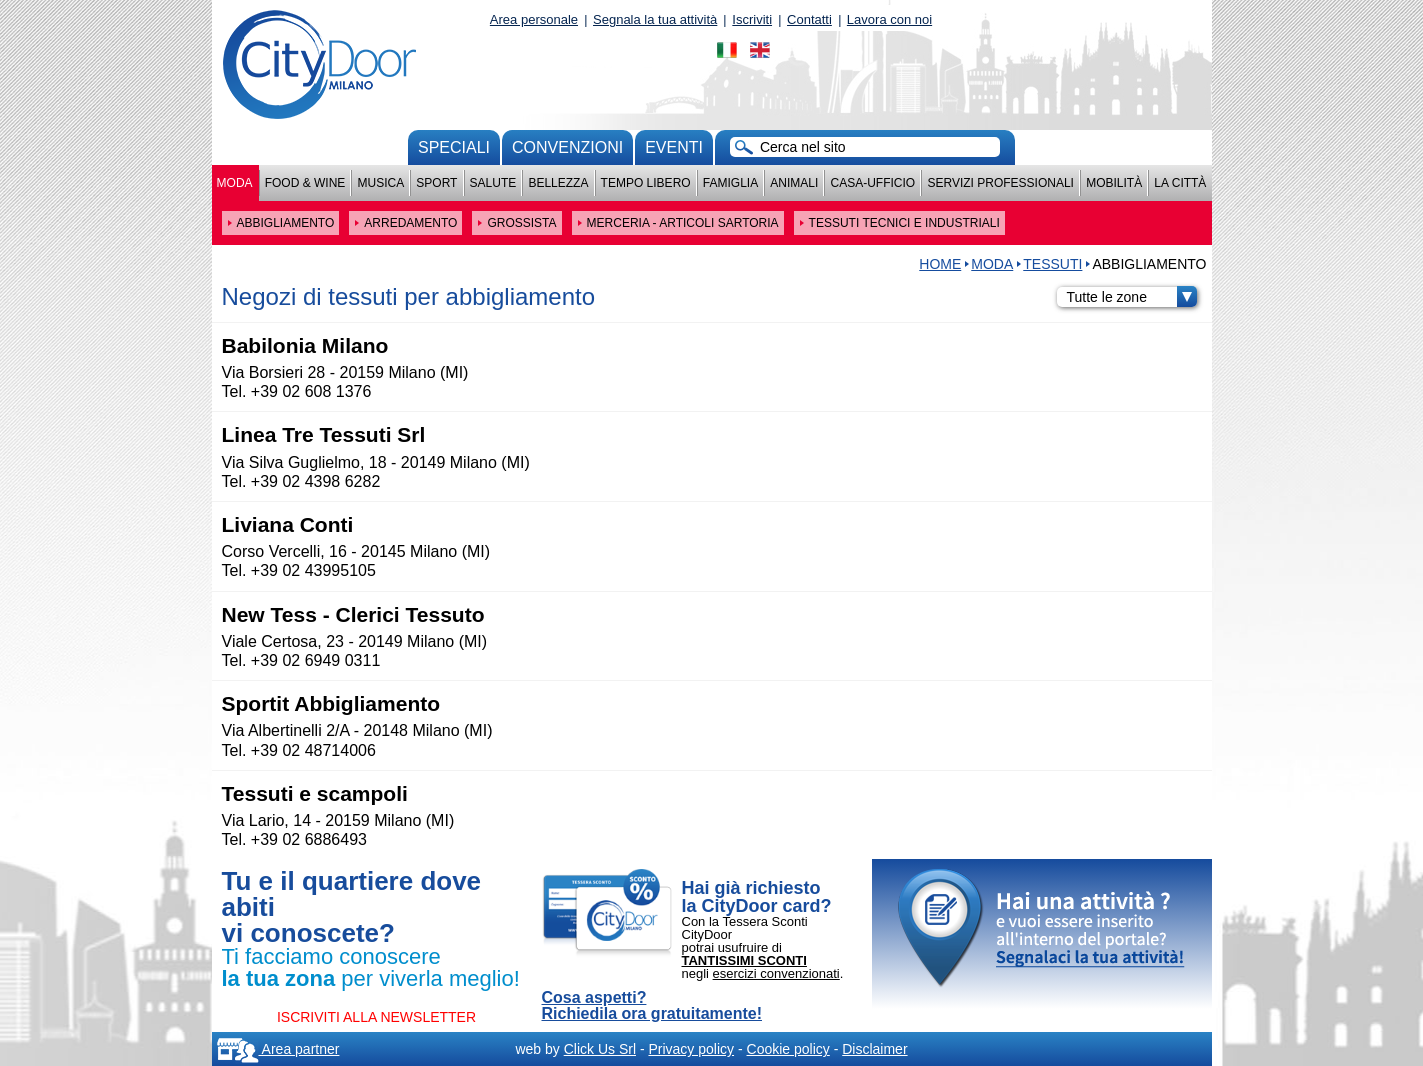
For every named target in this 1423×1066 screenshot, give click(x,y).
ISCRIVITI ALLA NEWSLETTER (376, 1017)
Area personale (534, 19)
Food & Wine (305, 183)
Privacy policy (691, 1049)
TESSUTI (1052, 264)
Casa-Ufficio (872, 183)
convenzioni (567, 147)
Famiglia (730, 183)
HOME (940, 264)
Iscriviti (752, 19)
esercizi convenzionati (776, 973)
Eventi (674, 147)
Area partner (278, 1049)
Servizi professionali (1000, 183)
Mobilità (1114, 183)
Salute (493, 183)
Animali (794, 183)
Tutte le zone (1132, 297)
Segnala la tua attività (655, 19)
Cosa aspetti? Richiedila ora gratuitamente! (652, 1006)
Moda (235, 183)
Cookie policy (788, 1049)
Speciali (454, 147)
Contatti (809, 19)
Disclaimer (874, 1049)
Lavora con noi (889, 19)
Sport (436, 183)
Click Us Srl (600, 1049)
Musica (381, 183)
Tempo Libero (646, 183)
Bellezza (558, 183)
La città (1180, 183)
